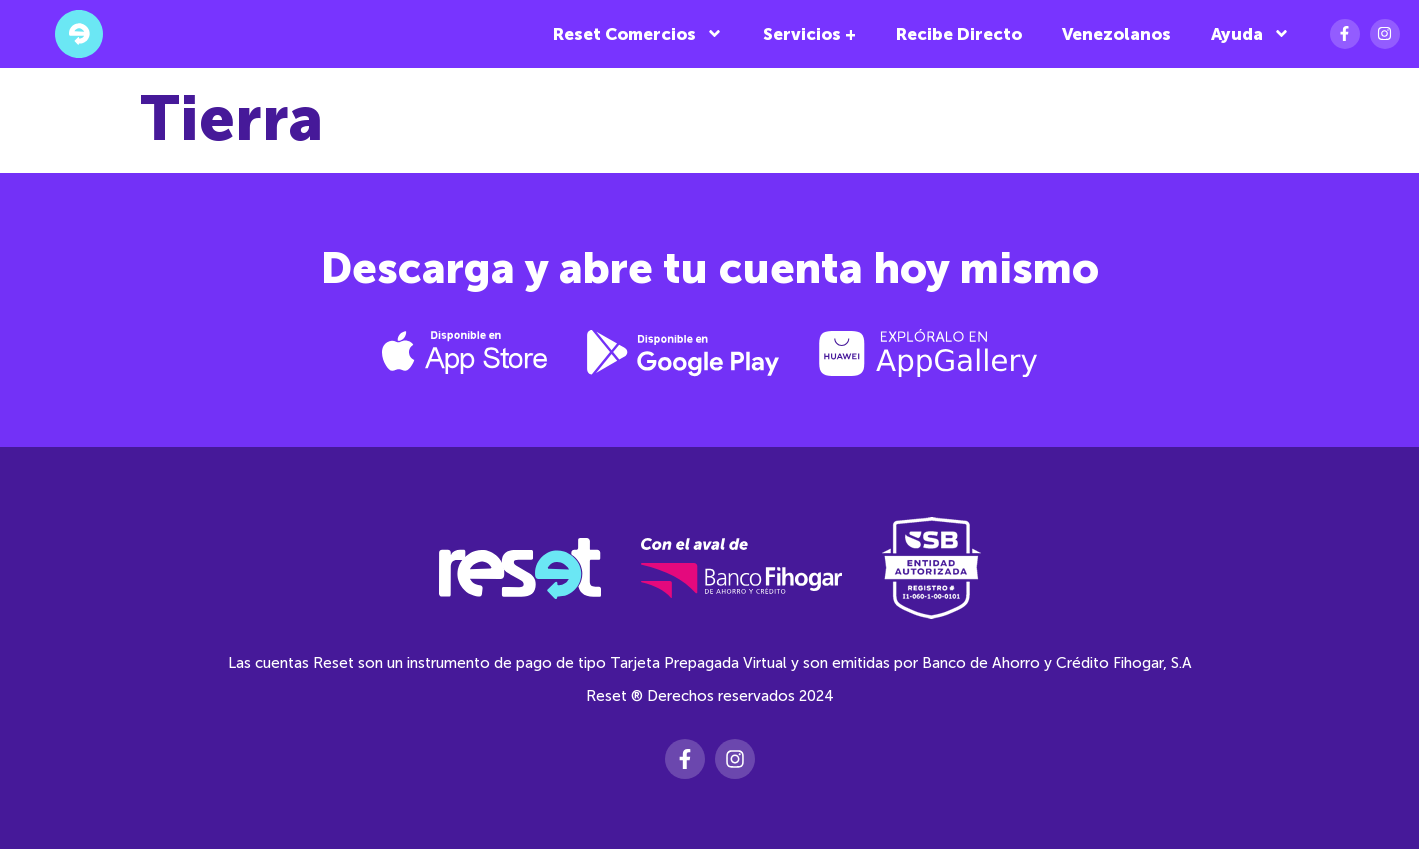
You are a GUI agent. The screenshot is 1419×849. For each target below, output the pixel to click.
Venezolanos (1116, 34)
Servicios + (809, 34)
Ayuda (1250, 33)
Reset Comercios (638, 33)
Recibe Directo (959, 34)
